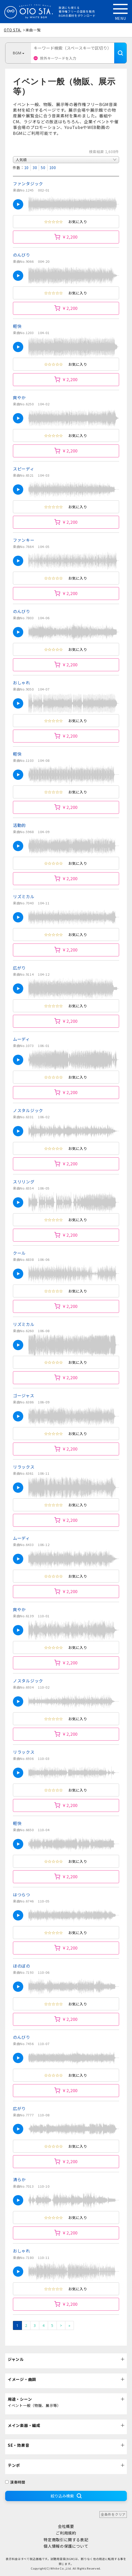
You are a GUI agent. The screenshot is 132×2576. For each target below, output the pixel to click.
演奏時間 (15, 2482)
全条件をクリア (113, 2514)
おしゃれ (21, 682)
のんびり (21, 255)
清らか (19, 2179)
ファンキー (24, 540)
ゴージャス (23, 1395)
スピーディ (23, 469)
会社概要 (66, 2526)
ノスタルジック (28, 1110)
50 (43, 167)
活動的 (19, 825)
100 (52, 167)
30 (35, 167)
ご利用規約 (66, 2533)
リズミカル (24, 896)
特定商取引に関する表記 (66, 2539)
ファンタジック (28, 183)
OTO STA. (12, 29)
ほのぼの (21, 1966)
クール (19, 1253)
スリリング (24, 1181)
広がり (19, 968)
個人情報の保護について (66, 2546)
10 (26, 167)
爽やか (19, 397)
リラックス (24, 1467)
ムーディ (21, 1039)
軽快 (17, 326)
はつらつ (21, 1894)
